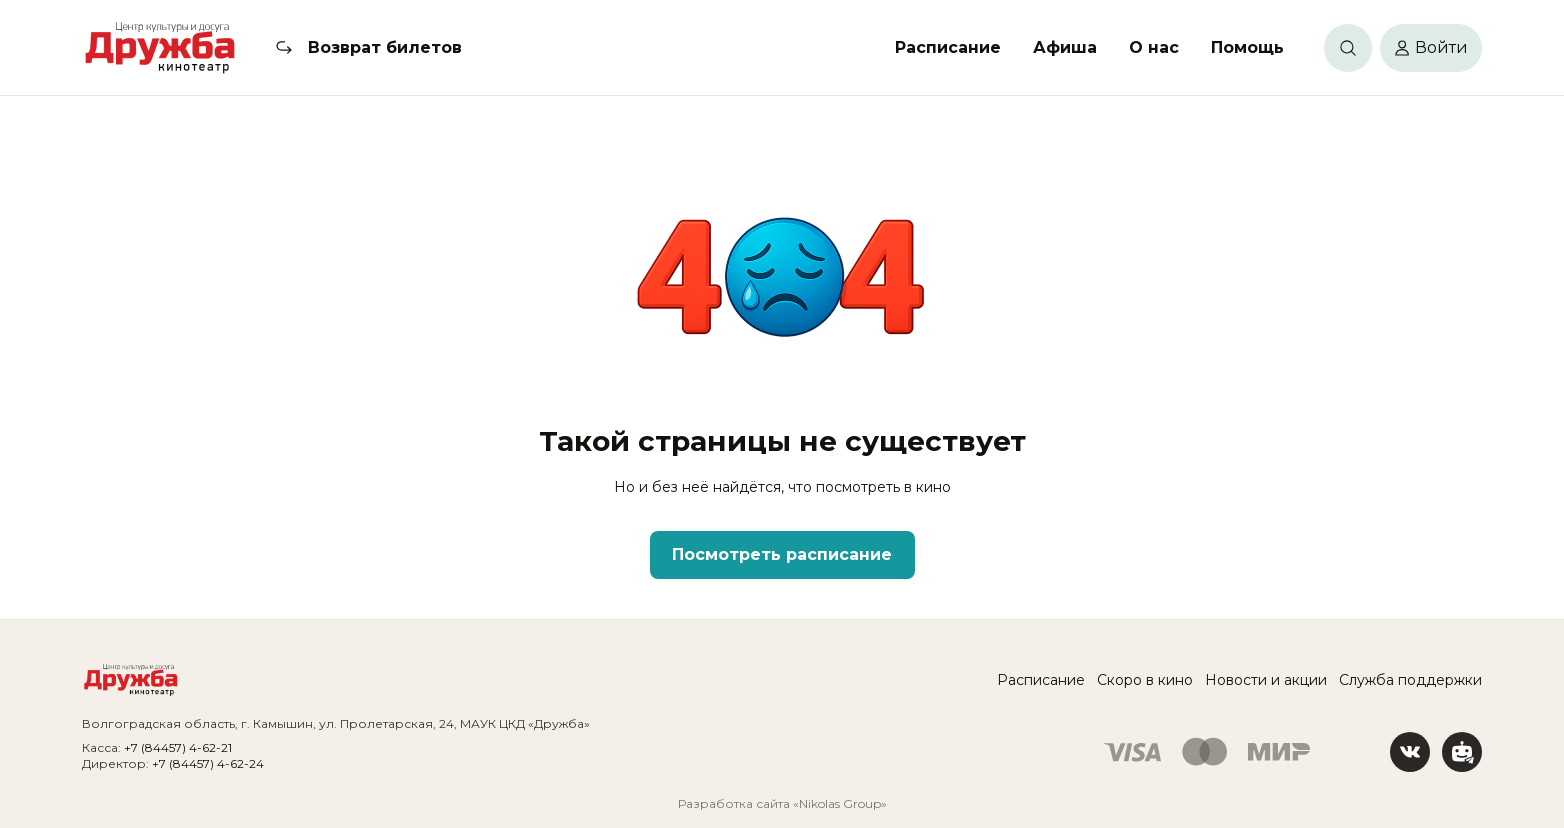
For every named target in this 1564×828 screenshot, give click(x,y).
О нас (1154, 47)
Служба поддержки (1410, 680)
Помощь (1247, 47)
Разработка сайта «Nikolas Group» (782, 803)
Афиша (1065, 47)
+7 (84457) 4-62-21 (178, 747)
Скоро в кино (1145, 680)
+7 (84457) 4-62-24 (208, 763)
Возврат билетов (385, 47)
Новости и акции (1266, 680)
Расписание (948, 47)
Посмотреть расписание (782, 554)
